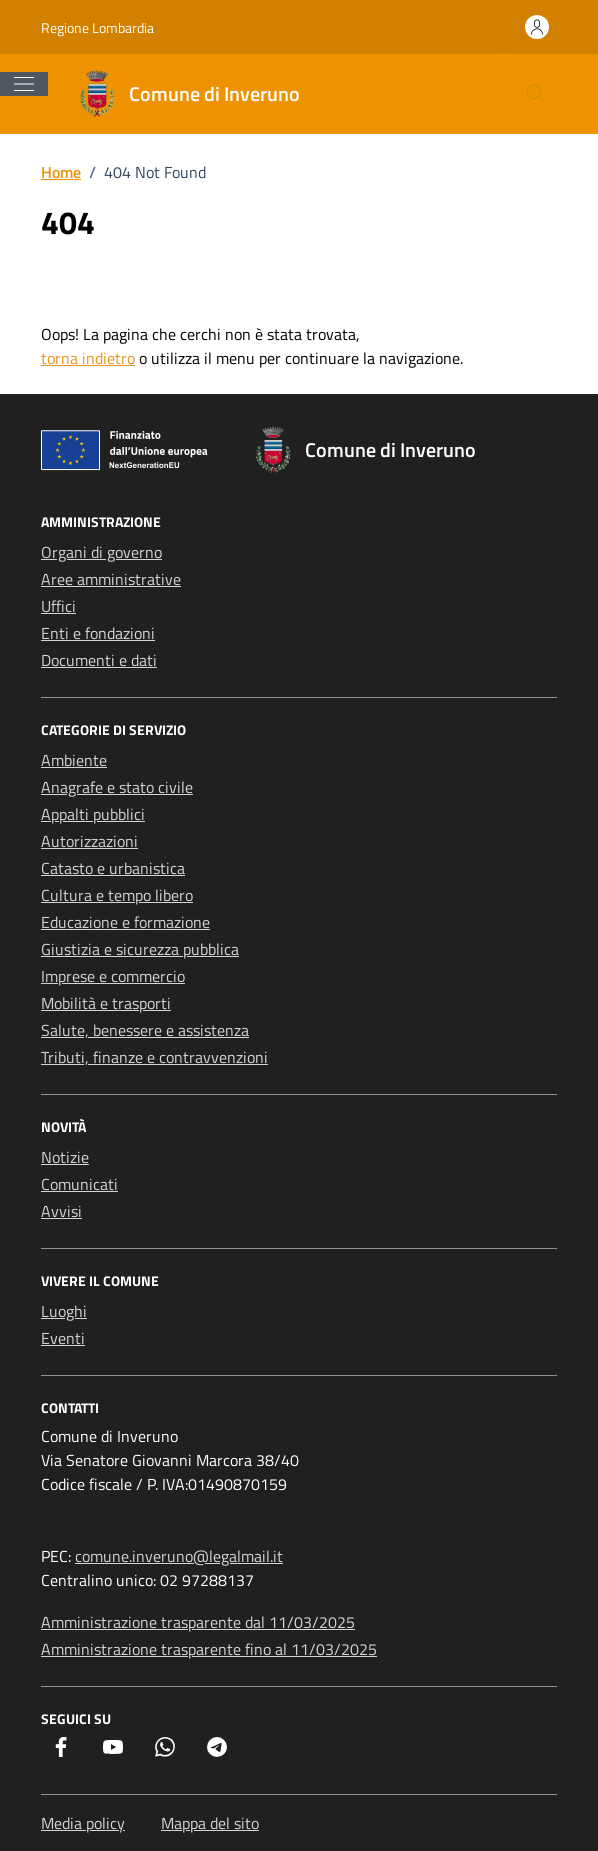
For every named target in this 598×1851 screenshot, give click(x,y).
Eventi (63, 1338)
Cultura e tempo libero (117, 895)
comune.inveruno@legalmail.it (179, 1556)
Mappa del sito (210, 1823)
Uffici (58, 606)
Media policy (83, 1823)
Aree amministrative (111, 579)
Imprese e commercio (113, 976)
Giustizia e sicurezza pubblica (140, 949)
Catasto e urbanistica (113, 868)
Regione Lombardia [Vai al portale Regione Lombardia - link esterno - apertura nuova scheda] (97, 27)
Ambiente (74, 760)
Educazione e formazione (125, 922)
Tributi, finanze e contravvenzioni (154, 1057)
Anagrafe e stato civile (117, 787)
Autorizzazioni (89, 841)
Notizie (65, 1157)
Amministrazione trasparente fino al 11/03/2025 (209, 1649)
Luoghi (64, 1311)
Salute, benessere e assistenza (145, 1030)
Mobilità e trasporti (106, 1003)
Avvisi (61, 1211)
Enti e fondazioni (98, 633)
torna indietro (88, 358)
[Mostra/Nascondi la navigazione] (24, 84)
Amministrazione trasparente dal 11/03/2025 (198, 1622)
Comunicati (79, 1184)
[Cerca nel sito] (535, 94)
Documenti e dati (99, 660)
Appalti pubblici (93, 814)
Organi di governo (101, 552)
